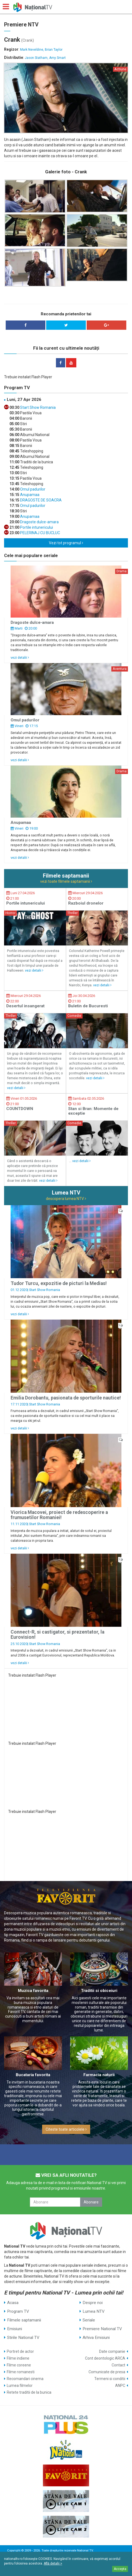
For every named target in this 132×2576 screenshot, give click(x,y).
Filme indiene (18, 2358)
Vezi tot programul (66, 543)
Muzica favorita (33, 1990)
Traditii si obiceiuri (99, 1990)
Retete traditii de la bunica (29, 2392)
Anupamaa (29, 494)
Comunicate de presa (107, 2372)
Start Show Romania (37, 407)
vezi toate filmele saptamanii (66, 881)
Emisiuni (14, 2328)
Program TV (18, 2311)
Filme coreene (19, 2365)
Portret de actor (20, 2351)
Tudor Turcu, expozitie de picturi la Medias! (59, 1283)
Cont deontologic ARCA (105, 2358)
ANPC (120, 2385)
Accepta (120, 2569)
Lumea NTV (94, 2311)
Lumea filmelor (20, 2385)
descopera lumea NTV (66, 1198)
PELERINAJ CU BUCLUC (39, 533)
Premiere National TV (102, 2328)
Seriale (89, 2320)
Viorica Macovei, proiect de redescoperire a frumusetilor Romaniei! (59, 1515)
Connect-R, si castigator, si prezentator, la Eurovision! (57, 1634)
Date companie (112, 2351)
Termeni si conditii (109, 2379)
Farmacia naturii (99, 2074)
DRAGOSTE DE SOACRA (40, 500)
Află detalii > (53, 2563)
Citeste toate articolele (66, 2129)
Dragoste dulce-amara (39, 522)
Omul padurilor (32, 489)
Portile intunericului (36, 527)
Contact (118, 2365)
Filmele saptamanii (24, 2320)
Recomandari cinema (25, 2379)
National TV (85, 2550)
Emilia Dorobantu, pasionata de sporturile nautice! (66, 1398)
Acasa (12, 2302)
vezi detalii (20, 657)
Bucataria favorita (33, 2074)
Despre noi (93, 2302)
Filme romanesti (20, 2372)
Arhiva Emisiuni (96, 2337)
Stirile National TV (23, 2337)
